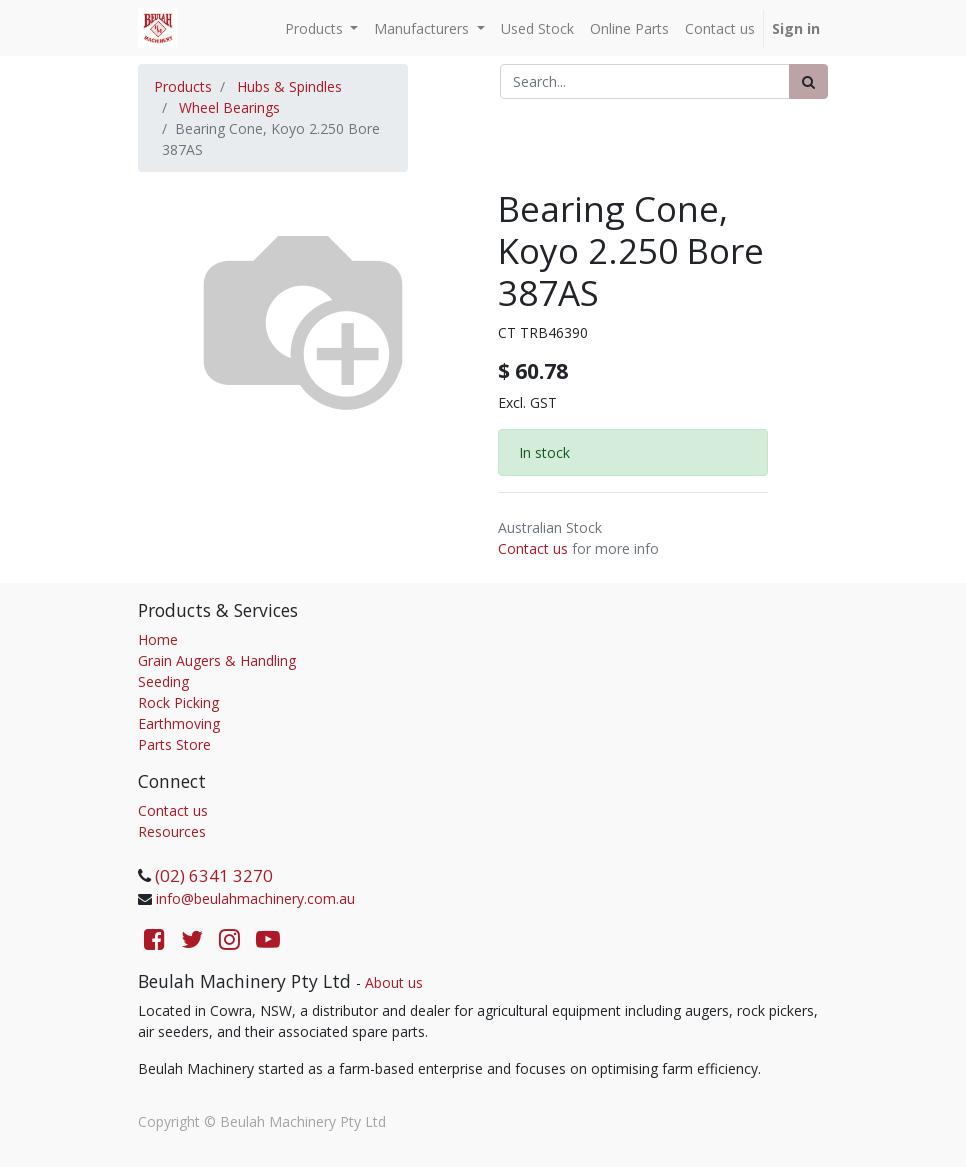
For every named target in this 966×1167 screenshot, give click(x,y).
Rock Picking (178, 702)
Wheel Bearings (229, 107)
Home (158, 639)
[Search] (808, 81)
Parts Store (174, 744)
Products (183, 86)
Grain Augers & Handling (217, 660)
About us (394, 982)
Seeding (163, 681)
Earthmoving (179, 723)
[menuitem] (537, 28)
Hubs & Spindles (289, 86)
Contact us (533, 548)
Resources (172, 831)
